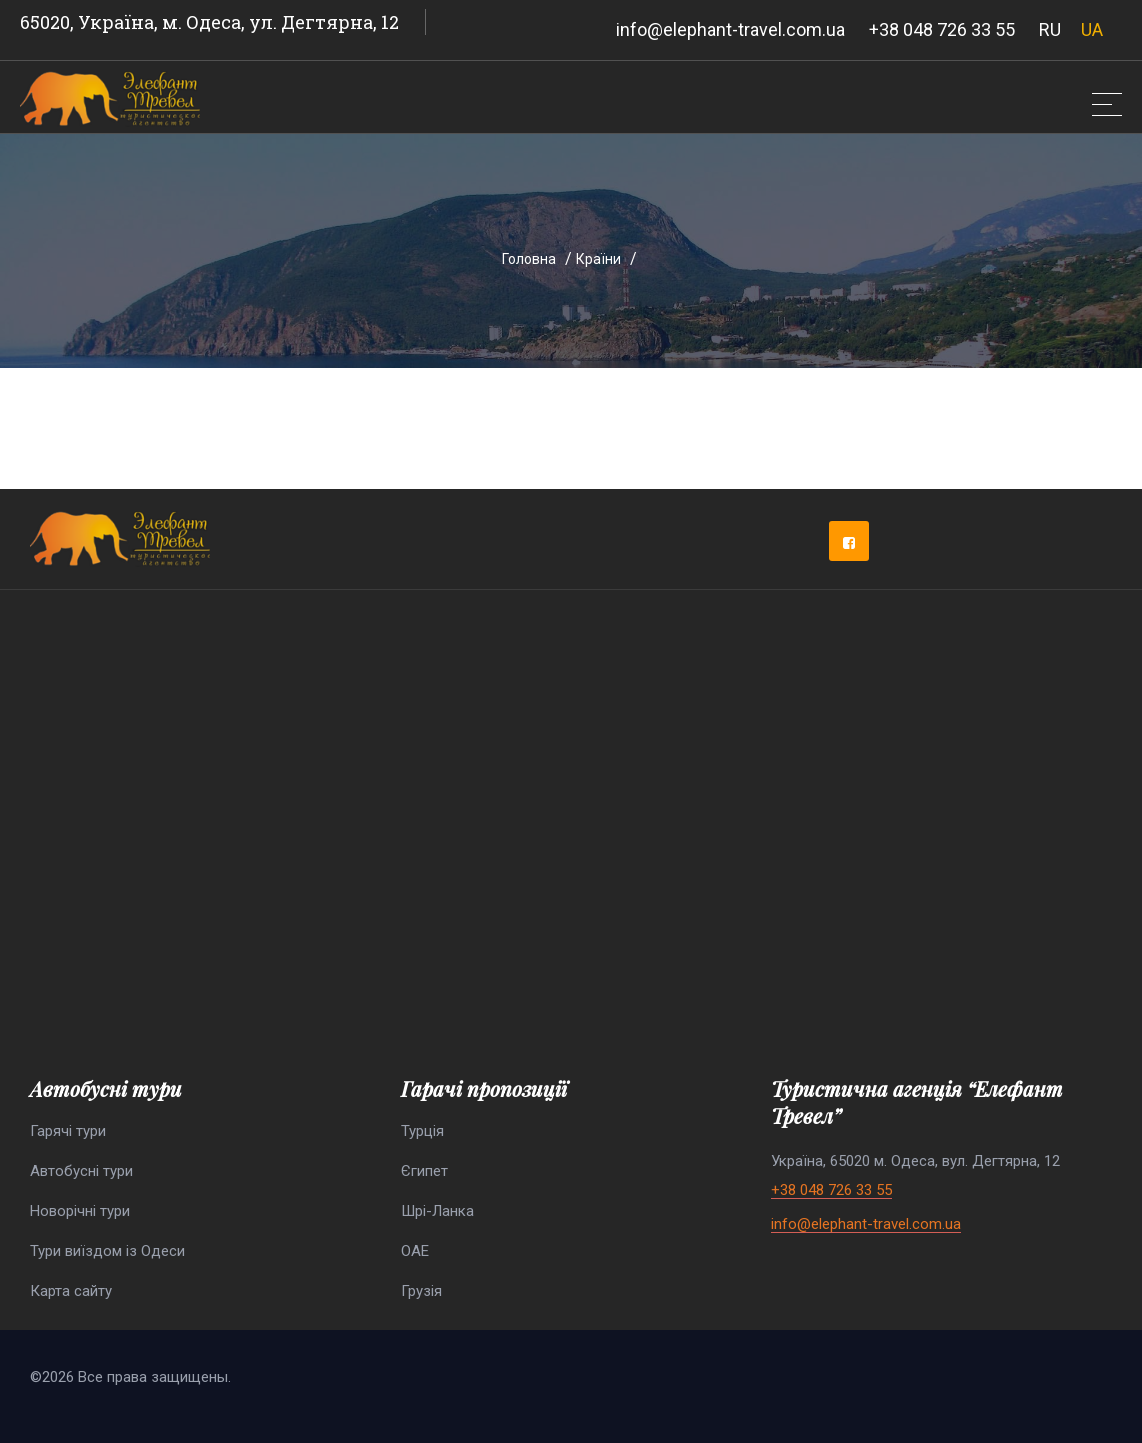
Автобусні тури (81, 1171)
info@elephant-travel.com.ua (730, 29)
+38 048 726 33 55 (942, 29)
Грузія (421, 1291)
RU (1050, 29)
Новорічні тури (80, 1211)
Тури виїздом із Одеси (107, 1251)
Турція (422, 1131)
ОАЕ (415, 1251)
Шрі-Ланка (437, 1211)
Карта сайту (71, 1291)
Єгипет (424, 1171)
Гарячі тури (68, 1131)
